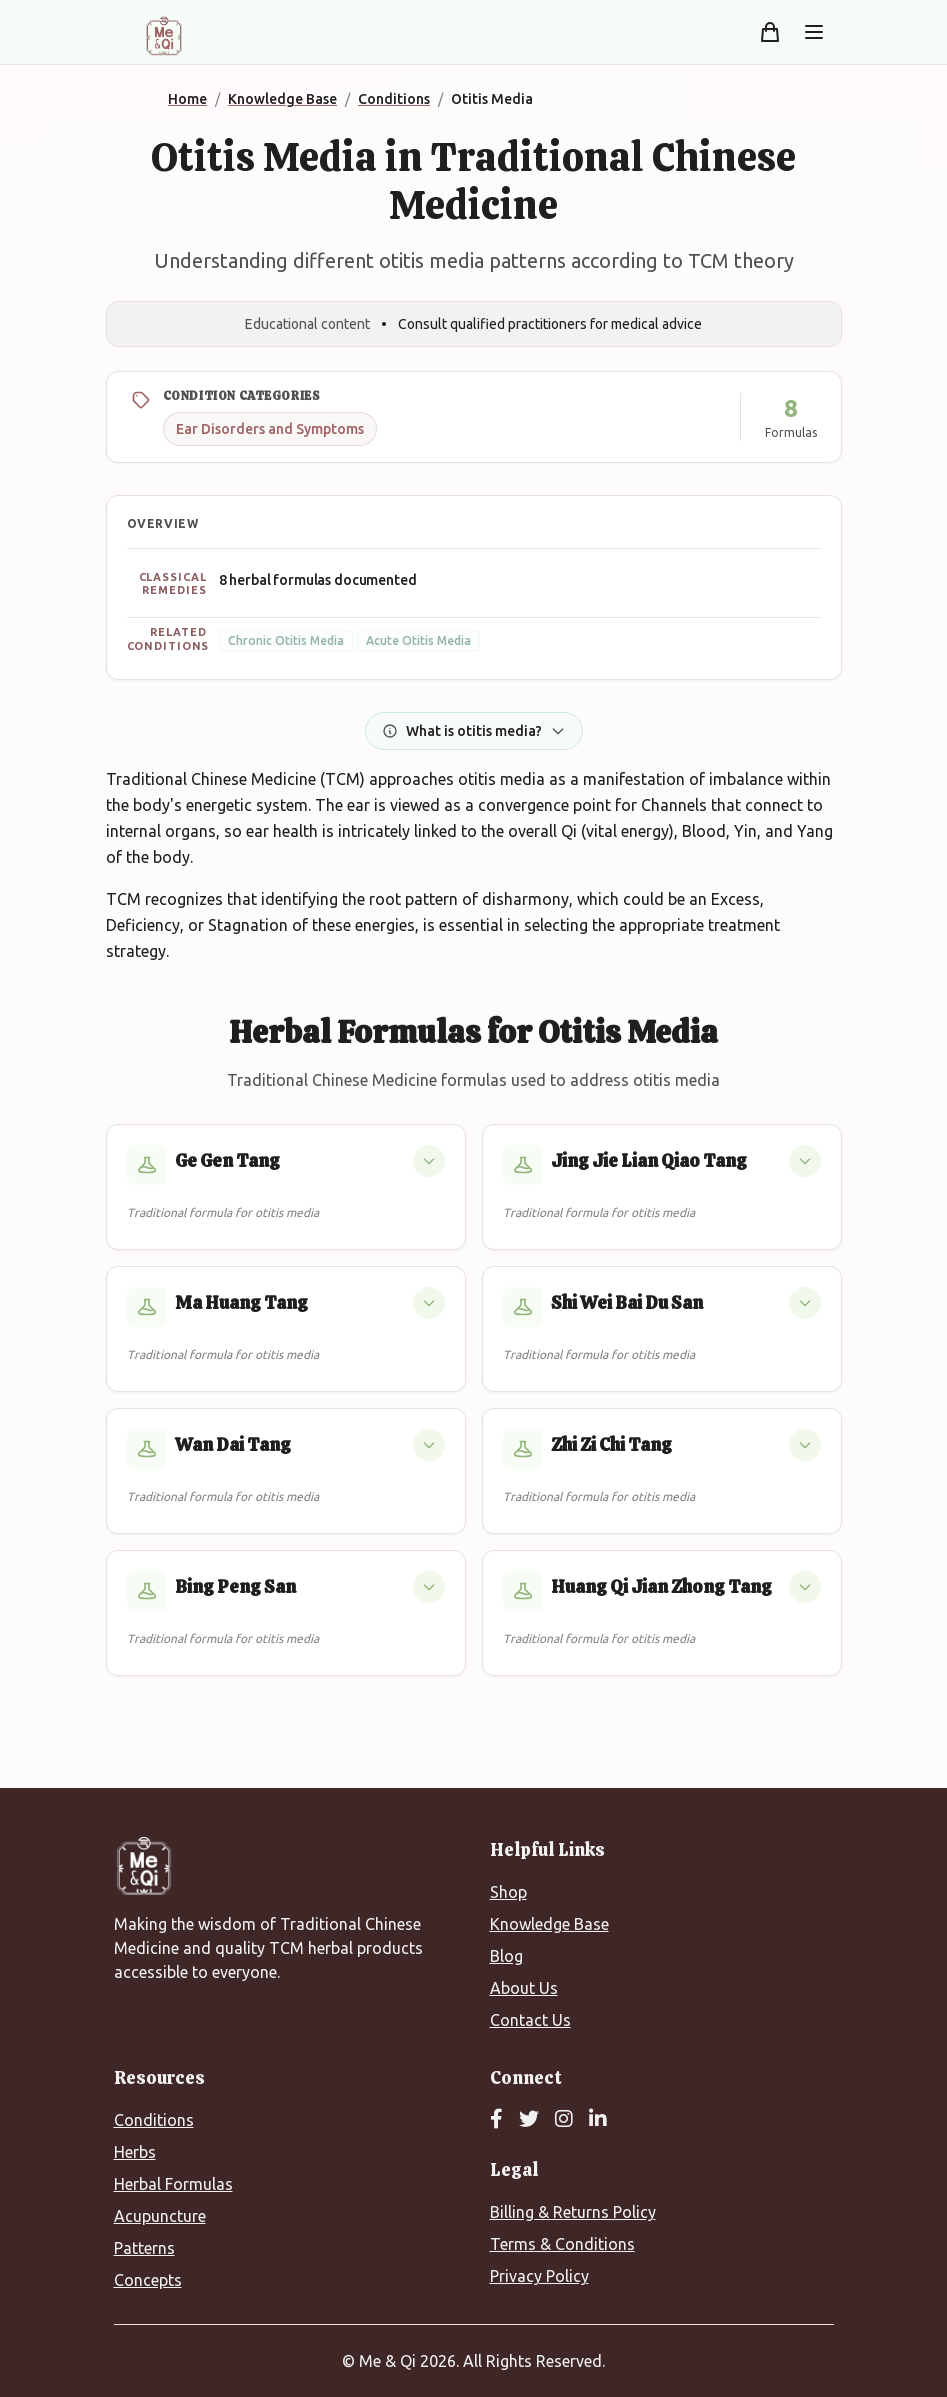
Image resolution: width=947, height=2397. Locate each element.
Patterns (144, 2248)
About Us (524, 1988)
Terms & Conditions (562, 2244)
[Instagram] (564, 2120)
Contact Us (530, 2020)
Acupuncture (160, 2216)
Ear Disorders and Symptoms (270, 429)
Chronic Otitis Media (286, 640)
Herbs (135, 2152)
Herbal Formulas (173, 2184)
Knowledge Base (549, 1924)
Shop (508, 1892)
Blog (506, 1956)
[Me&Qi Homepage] (164, 36)
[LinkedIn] (598, 2120)
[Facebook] (496, 2120)
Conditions (154, 2120)
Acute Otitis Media (418, 640)
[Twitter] (529, 2120)
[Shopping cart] (770, 32)
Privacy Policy (539, 2276)
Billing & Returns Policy (573, 2212)
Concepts (148, 2280)
